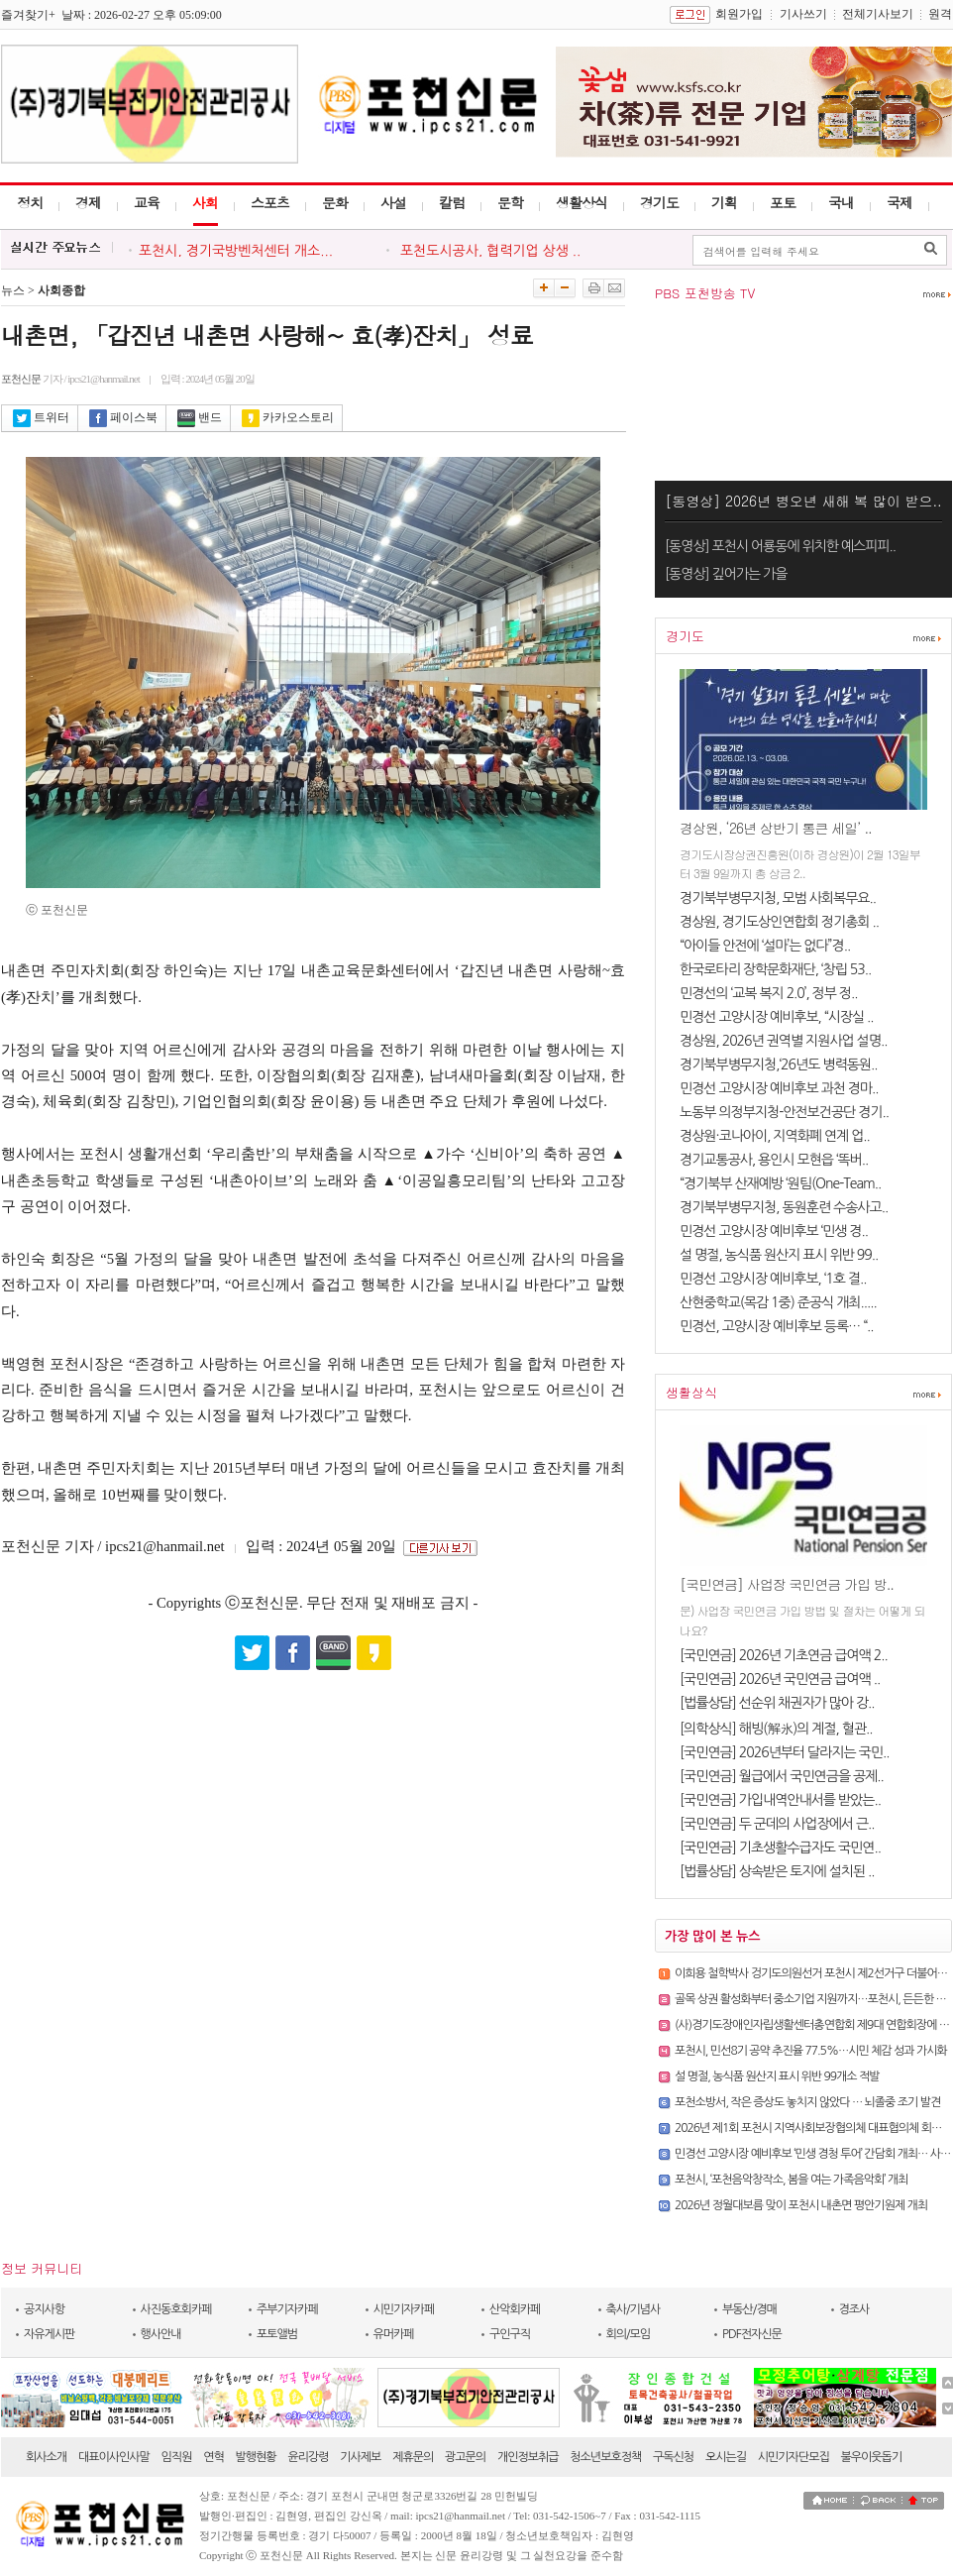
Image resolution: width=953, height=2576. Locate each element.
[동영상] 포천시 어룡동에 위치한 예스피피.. (780, 546)
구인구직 (509, 2334)
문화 (335, 202)
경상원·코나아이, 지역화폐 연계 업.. (775, 1136)
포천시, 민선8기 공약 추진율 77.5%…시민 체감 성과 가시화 (811, 2051)
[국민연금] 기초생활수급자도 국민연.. (780, 1847)
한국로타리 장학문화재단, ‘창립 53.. (775, 969)
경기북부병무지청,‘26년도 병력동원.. (778, 1064)
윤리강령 (307, 2457)
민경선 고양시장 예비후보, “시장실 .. (777, 1017)
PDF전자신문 (752, 2334)
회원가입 (739, 14)
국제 (899, 202)
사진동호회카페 (176, 2309)
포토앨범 (277, 2334)
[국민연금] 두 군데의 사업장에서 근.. (777, 1824)
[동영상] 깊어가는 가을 (726, 574)
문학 (510, 202)
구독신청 (673, 2457)
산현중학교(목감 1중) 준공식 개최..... (778, 1302)
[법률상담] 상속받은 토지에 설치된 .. (777, 1871)
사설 (393, 202)
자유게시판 (49, 2334)
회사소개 (46, 2457)
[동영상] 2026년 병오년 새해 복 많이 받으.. (803, 500)
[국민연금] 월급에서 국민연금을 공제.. (782, 1776)
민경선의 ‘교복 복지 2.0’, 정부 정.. (768, 993)
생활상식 (581, 202)
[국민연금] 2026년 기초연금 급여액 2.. (784, 1655)
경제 (88, 202)
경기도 (659, 202)
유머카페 (393, 2334)
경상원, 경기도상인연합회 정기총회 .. (779, 922)
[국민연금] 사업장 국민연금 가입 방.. (787, 1584)
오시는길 (725, 2457)
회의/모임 (628, 2334)
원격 (940, 14)
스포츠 (270, 202)
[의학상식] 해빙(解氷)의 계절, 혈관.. (776, 1729)
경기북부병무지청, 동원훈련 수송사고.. (784, 1207)
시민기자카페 (404, 2309)
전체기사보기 (877, 14)
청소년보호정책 (605, 2457)
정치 (30, 202)
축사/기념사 (633, 2309)
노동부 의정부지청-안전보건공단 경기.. (784, 1112)
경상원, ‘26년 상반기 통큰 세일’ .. (776, 828)
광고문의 (465, 2457)
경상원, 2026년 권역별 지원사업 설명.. (783, 1041)
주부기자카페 (287, 2309)
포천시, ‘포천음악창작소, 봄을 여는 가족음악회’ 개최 (791, 2179)
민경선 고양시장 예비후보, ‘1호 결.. (773, 1279)
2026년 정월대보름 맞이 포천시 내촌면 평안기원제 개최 (801, 2205)
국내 (841, 202)
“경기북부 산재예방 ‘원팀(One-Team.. (780, 1183)
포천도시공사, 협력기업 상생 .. (488, 251)
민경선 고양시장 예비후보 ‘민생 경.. (774, 1231)
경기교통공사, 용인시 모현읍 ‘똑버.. (774, 1160)
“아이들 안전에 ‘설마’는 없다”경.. (765, 945)
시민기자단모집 (793, 2457)
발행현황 (256, 2457)
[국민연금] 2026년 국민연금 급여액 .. (780, 1679)
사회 (205, 202)
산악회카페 (514, 2309)
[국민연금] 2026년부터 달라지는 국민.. (784, 1752)
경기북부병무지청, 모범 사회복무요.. (778, 898)
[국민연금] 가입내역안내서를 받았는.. (780, 1800)
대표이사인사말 (114, 2457)
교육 (146, 202)
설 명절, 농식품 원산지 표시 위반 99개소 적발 (777, 2076)
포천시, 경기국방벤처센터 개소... (236, 251)
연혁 (213, 2457)
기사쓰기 (803, 14)
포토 (782, 202)
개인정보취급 (528, 2457)
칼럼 (452, 202)
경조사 (854, 2309)
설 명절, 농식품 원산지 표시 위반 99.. (779, 1255)
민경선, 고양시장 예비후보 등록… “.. (777, 1326)
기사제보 (360, 2457)
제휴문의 (412, 2457)
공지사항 (44, 2309)
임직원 (176, 2457)
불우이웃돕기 (871, 2457)
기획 (724, 202)
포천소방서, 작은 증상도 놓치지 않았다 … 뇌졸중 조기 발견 (807, 2102)
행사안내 (161, 2334)
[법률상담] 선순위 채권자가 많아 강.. (777, 1703)
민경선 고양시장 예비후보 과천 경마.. (779, 1088)
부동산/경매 (749, 2309)
